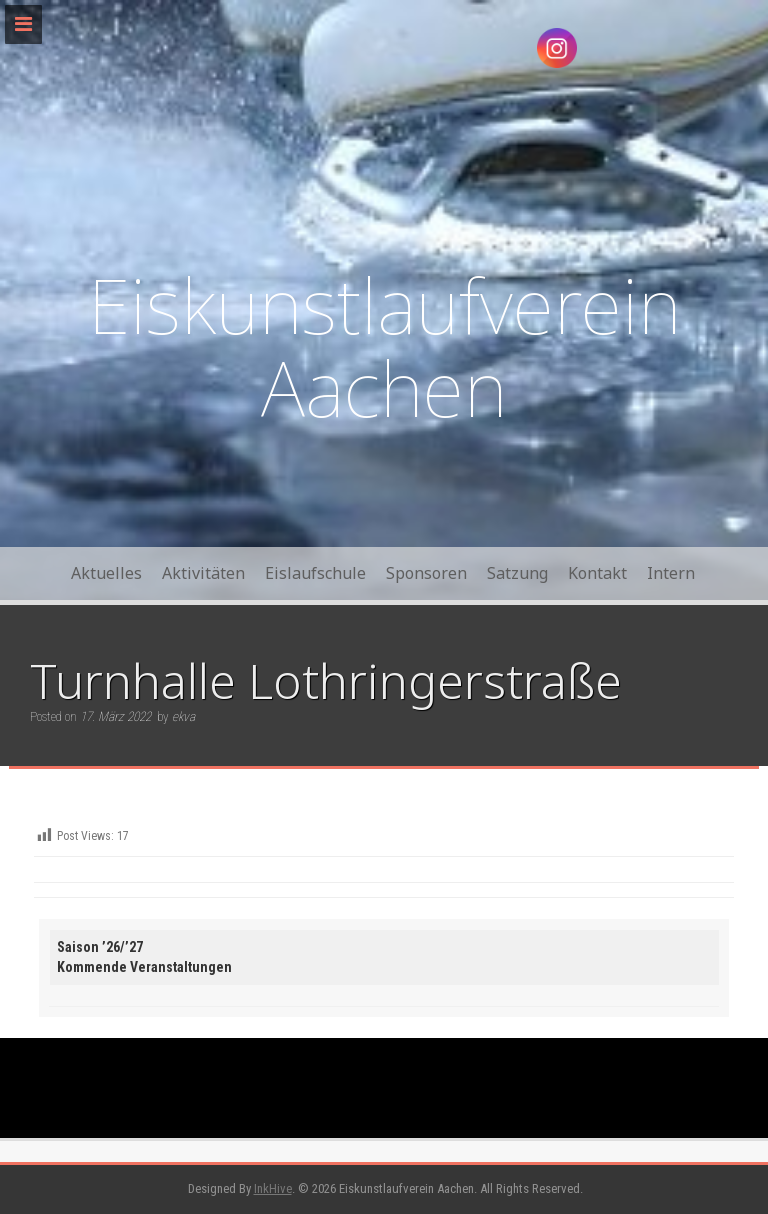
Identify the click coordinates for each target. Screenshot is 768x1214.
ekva (183, 716)
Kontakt (597, 573)
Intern (671, 573)
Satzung (517, 573)
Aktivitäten (203, 573)
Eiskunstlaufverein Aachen (384, 346)
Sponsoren (426, 573)
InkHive (273, 1188)
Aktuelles (106, 573)
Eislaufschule (315, 573)
